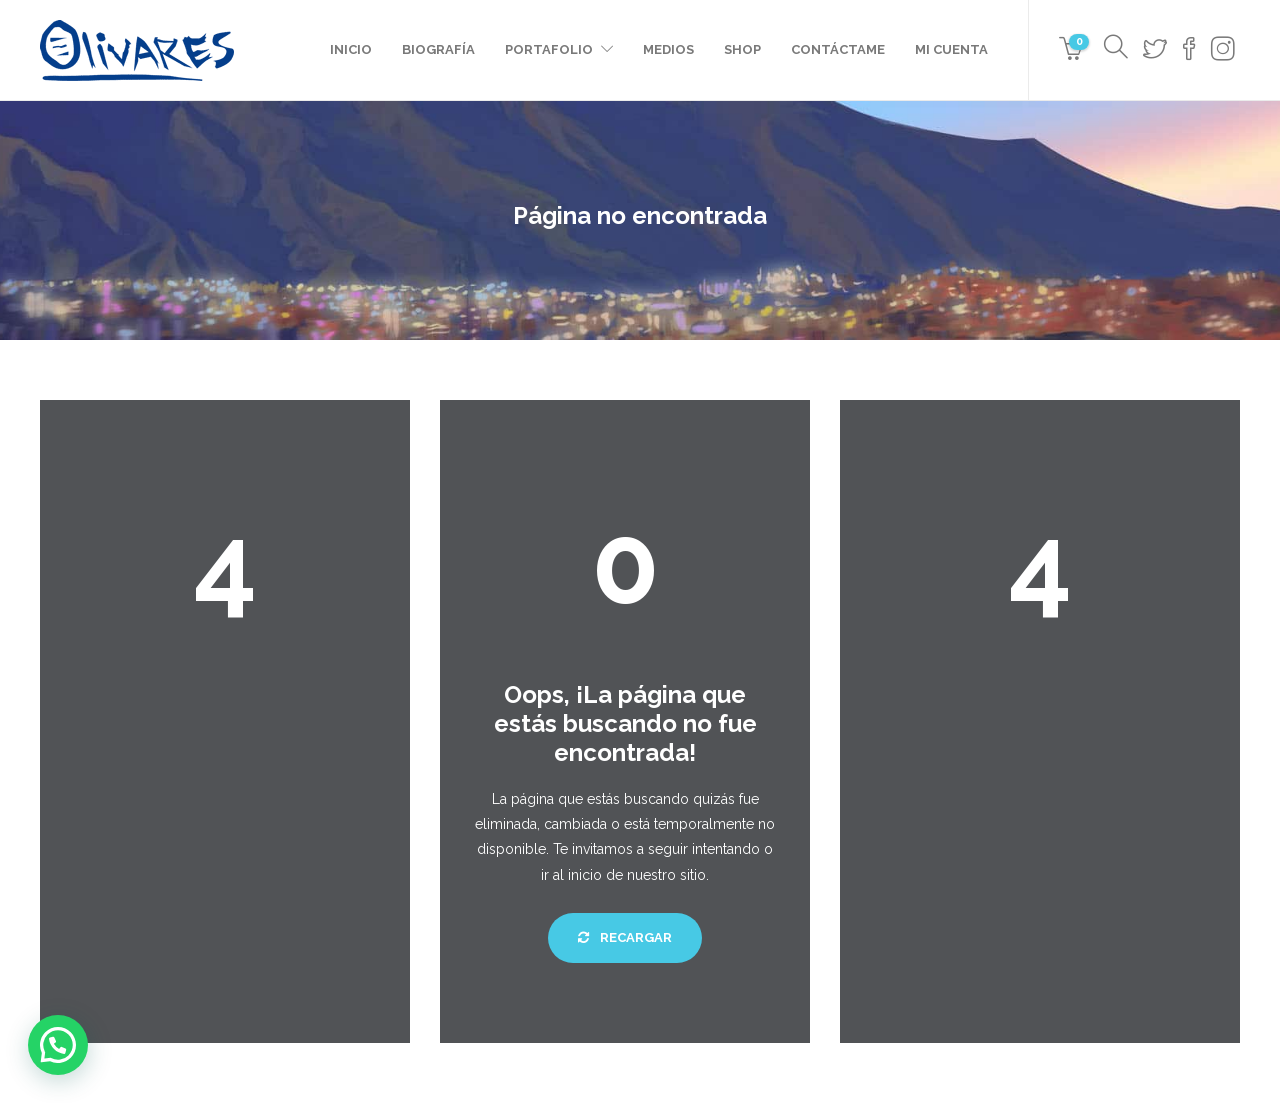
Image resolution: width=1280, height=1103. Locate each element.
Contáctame (838, 49)
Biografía (438, 49)
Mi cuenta (951, 49)
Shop (742, 49)
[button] (58, 1045)
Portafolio (549, 49)
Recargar (625, 937)
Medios (668, 49)
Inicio (351, 49)
